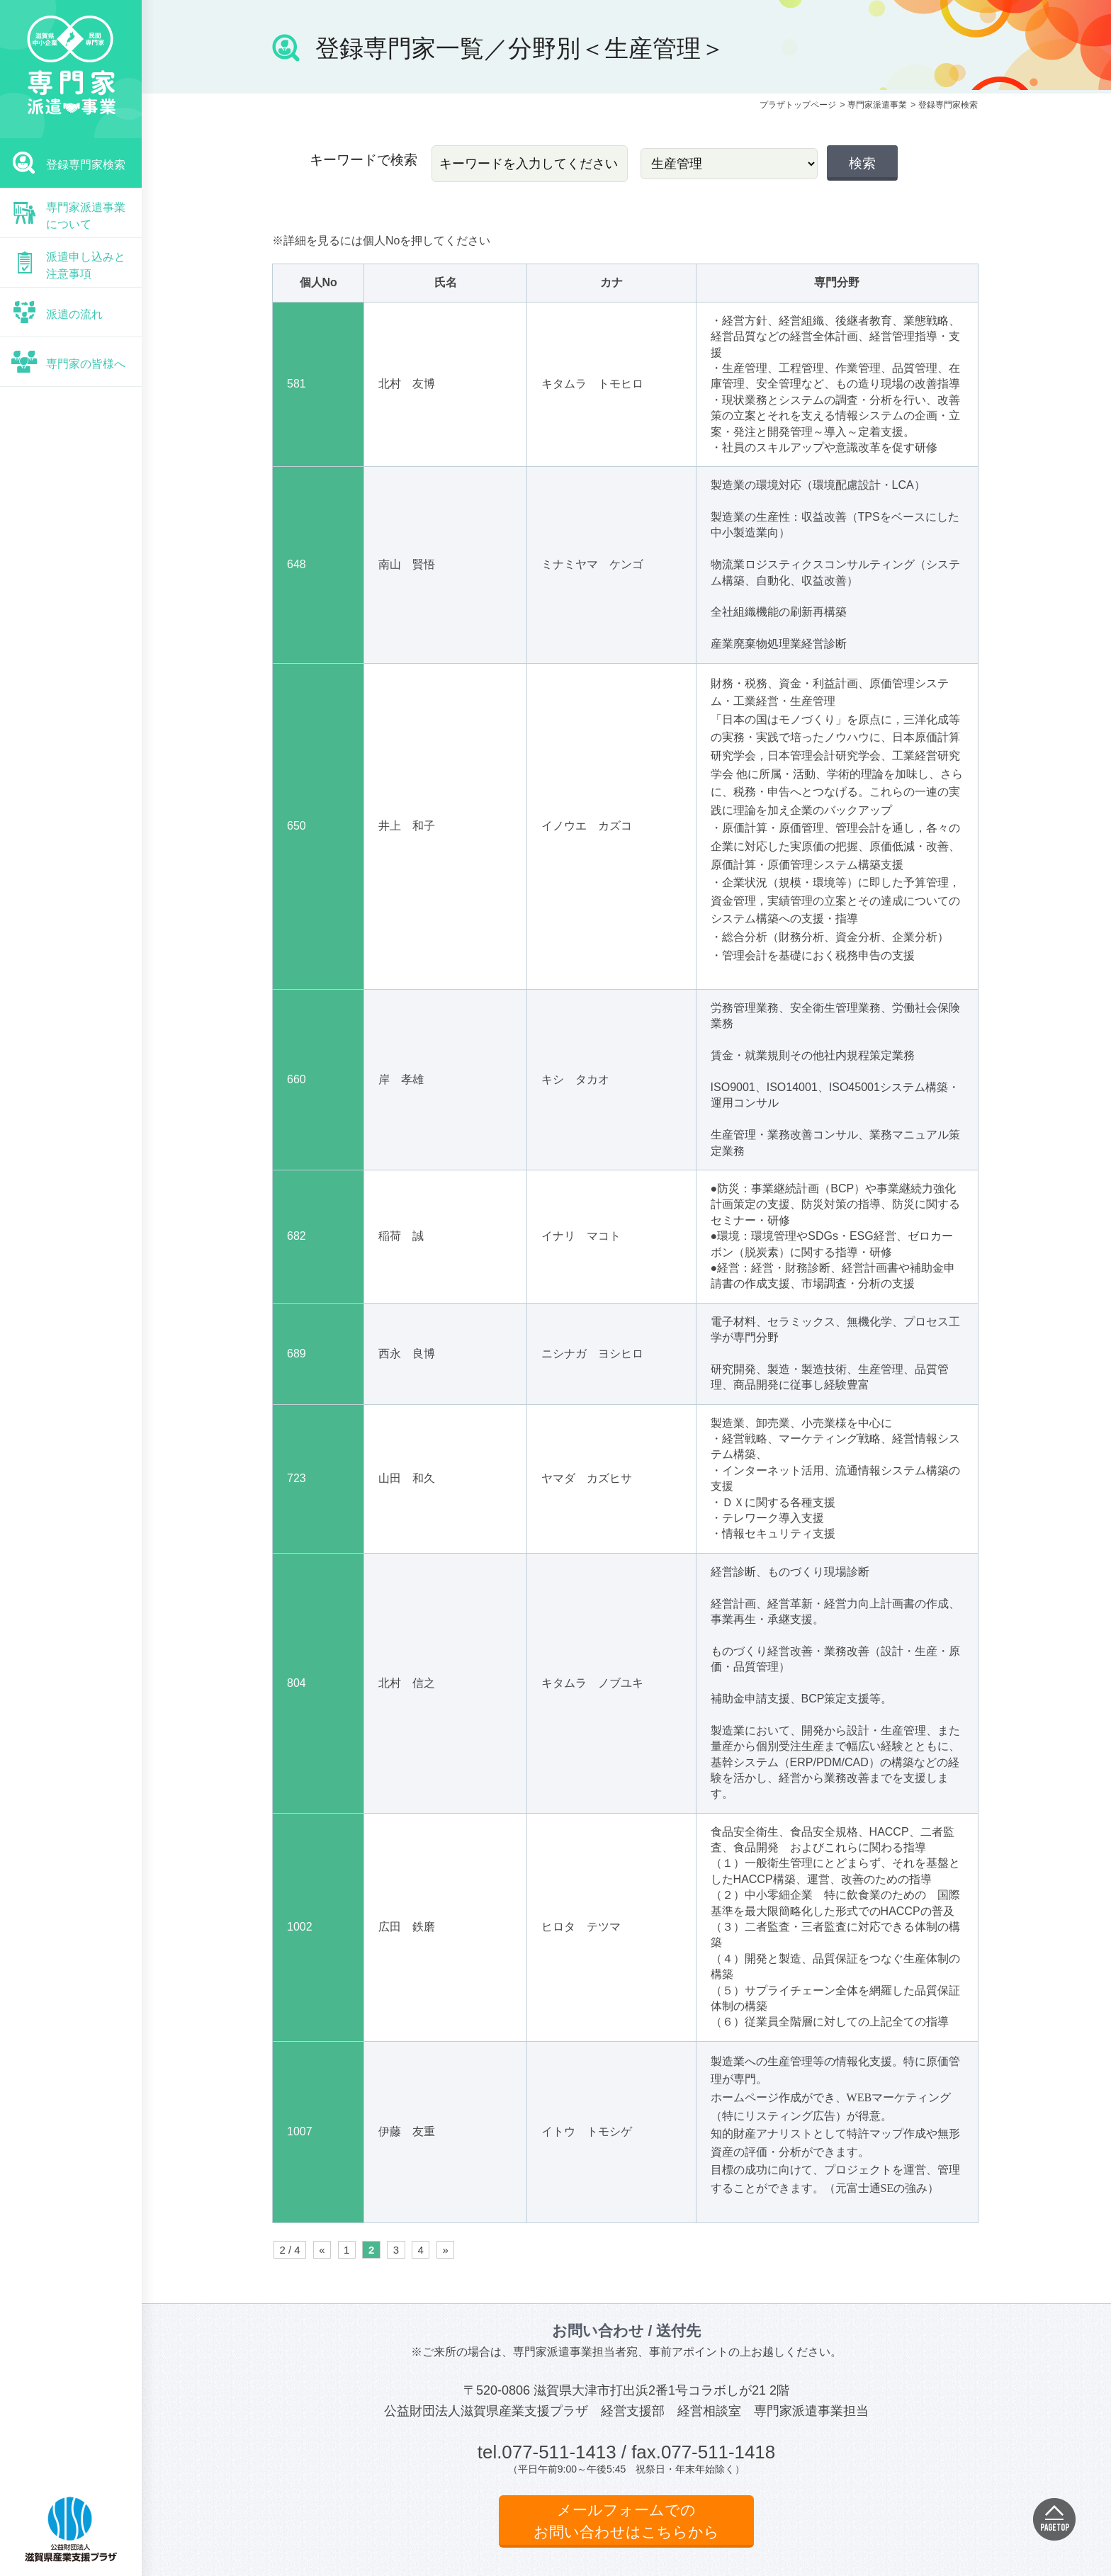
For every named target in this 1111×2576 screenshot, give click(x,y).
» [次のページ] (445, 2250)
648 (296, 564)
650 (296, 826)
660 (296, 1079)
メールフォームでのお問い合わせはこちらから (626, 2521)
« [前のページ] (322, 2250)
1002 (299, 1927)
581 (296, 384)
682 (296, 1236)
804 (296, 1683)
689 (296, 1354)
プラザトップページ (798, 105)
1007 (299, 2131)
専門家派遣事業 (877, 105)
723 (296, 1478)
